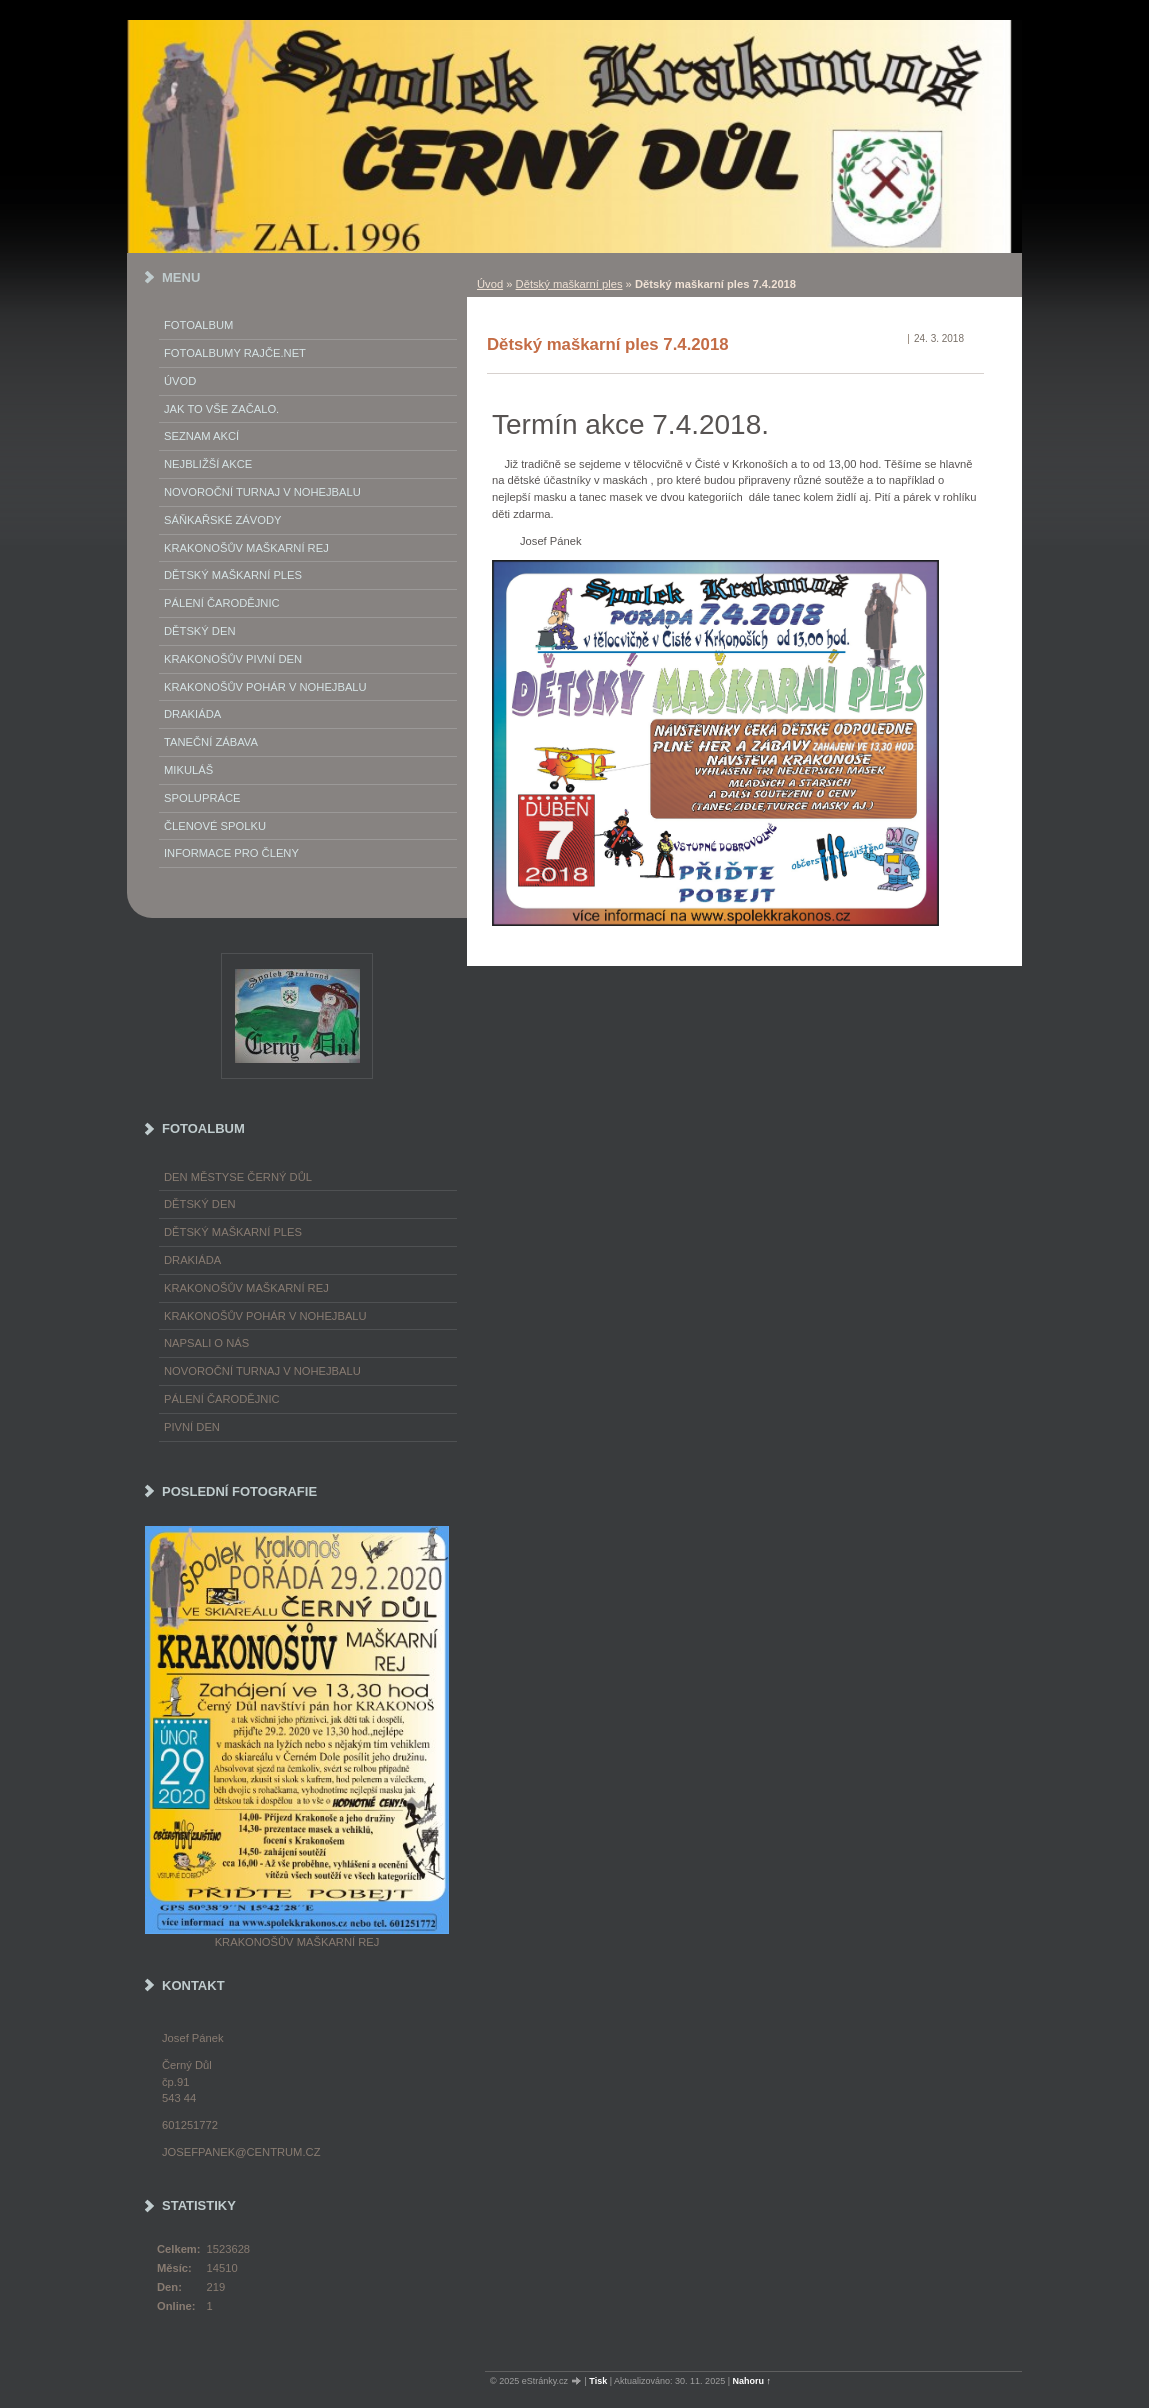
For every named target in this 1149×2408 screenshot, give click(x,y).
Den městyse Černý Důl (238, 1177)
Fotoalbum (198, 325)
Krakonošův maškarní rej (246, 548)
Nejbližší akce (208, 464)
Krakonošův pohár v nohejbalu (265, 687)
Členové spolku (215, 826)
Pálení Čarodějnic (222, 603)
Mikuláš (188, 770)
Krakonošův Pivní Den (233, 659)
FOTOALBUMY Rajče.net (235, 353)
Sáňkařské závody (223, 520)
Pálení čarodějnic (222, 1399)
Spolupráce (202, 798)
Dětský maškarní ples (569, 284)
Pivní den (192, 1427)
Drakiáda (192, 714)
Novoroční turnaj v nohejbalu (262, 492)
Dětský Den (200, 631)
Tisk (598, 2381)
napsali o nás (206, 1343)
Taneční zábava (211, 742)
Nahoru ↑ (752, 2381)
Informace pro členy (231, 853)
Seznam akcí (201, 436)
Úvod (490, 284)
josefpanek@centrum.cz (241, 2152)
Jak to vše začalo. (221, 409)
